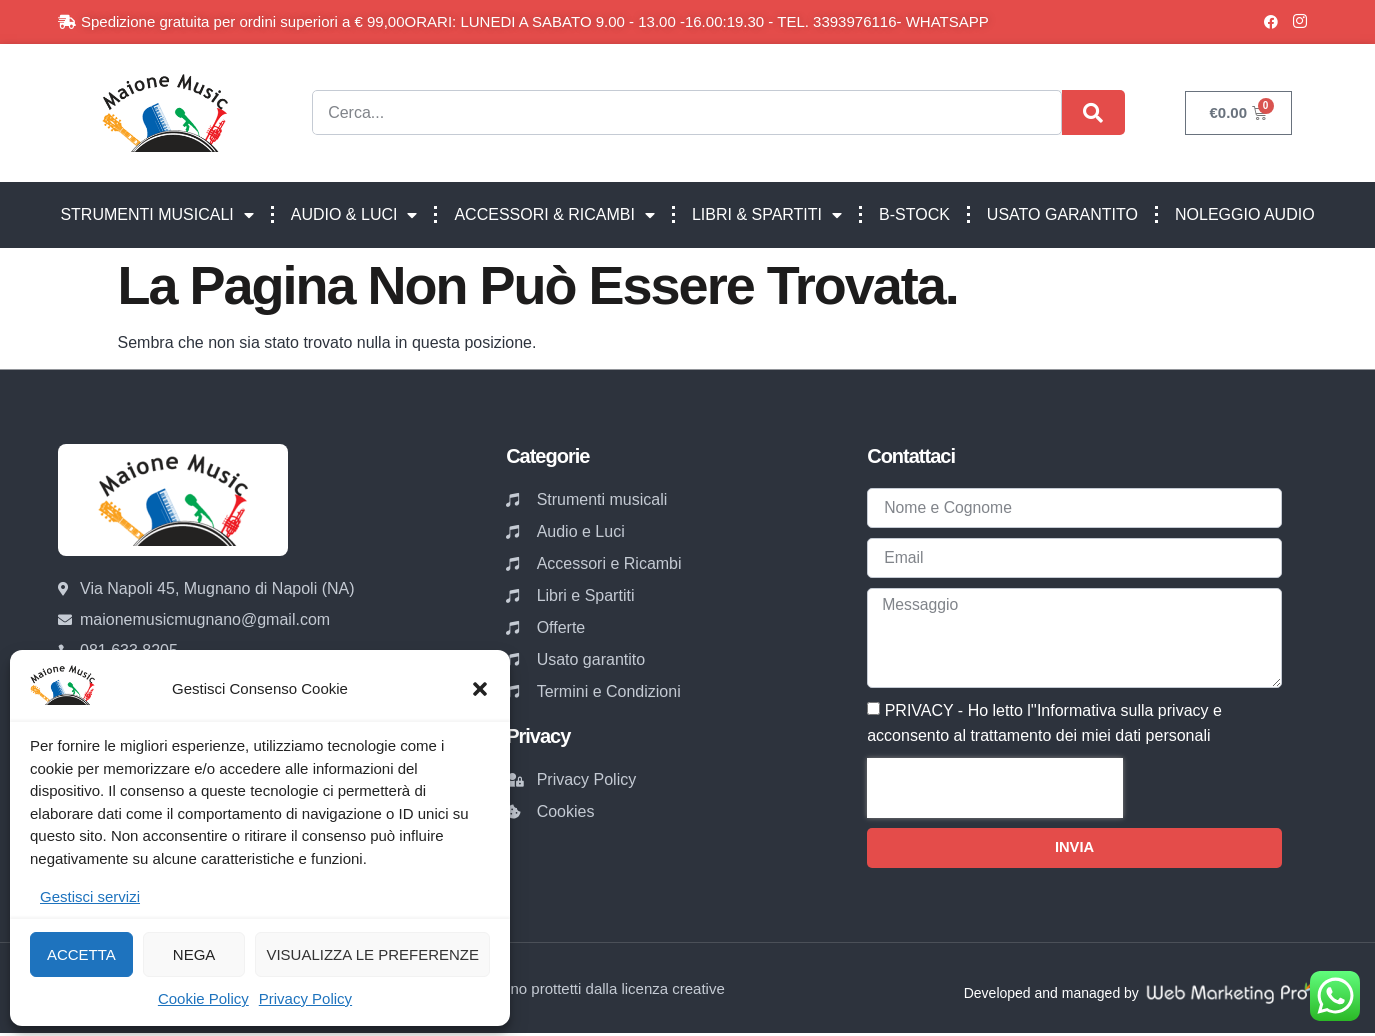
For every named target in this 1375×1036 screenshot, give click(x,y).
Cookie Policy (203, 998)
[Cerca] (1093, 112)
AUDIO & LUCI (354, 215)
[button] (480, 689)
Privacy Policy (305, 998)
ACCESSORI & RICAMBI (554, 215)
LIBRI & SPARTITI (767, 215)
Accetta (81, 954)
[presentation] (995, 790)
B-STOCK (914, 214)
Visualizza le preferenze (372, 954)
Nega (194, 954)
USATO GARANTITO (1062, 214)
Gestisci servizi (90, 896)
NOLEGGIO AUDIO (1245, 214)
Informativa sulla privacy (1123, 712)
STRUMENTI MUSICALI (156, 215)
